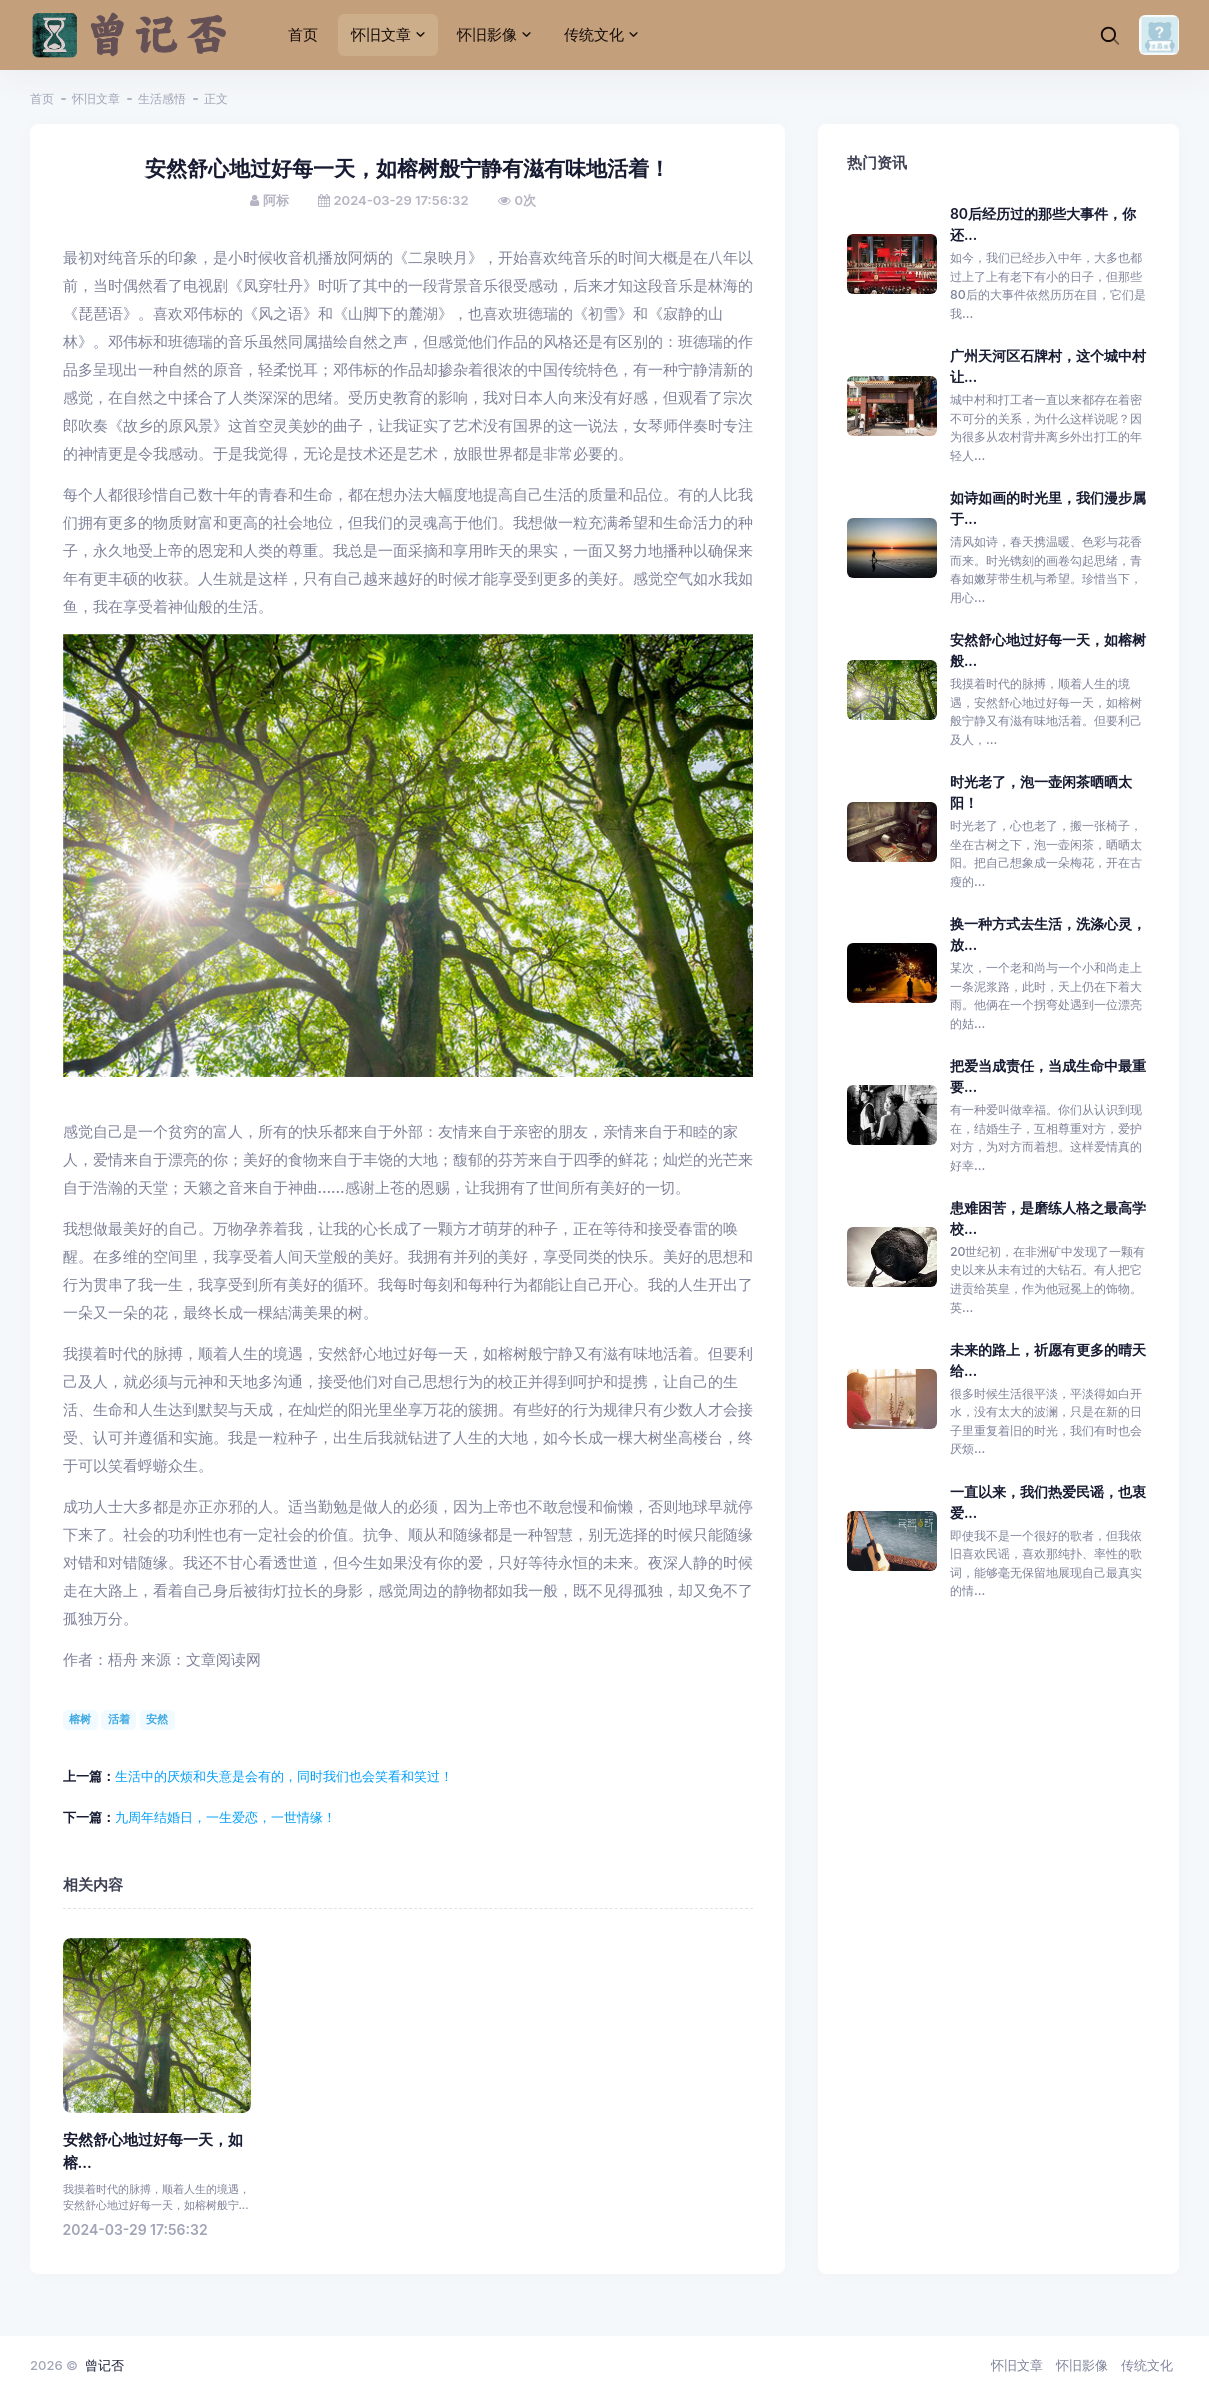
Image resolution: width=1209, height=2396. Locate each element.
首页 (42, 98)
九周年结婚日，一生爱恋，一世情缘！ (225, 1817)
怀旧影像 (1082, 2365)
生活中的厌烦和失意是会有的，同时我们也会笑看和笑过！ (284, 1776)
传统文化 (1147, 2365)
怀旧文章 (96, 98)
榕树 (80, 1719)
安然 (157, 1719)
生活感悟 (162, 98)
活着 (119, 1719)
